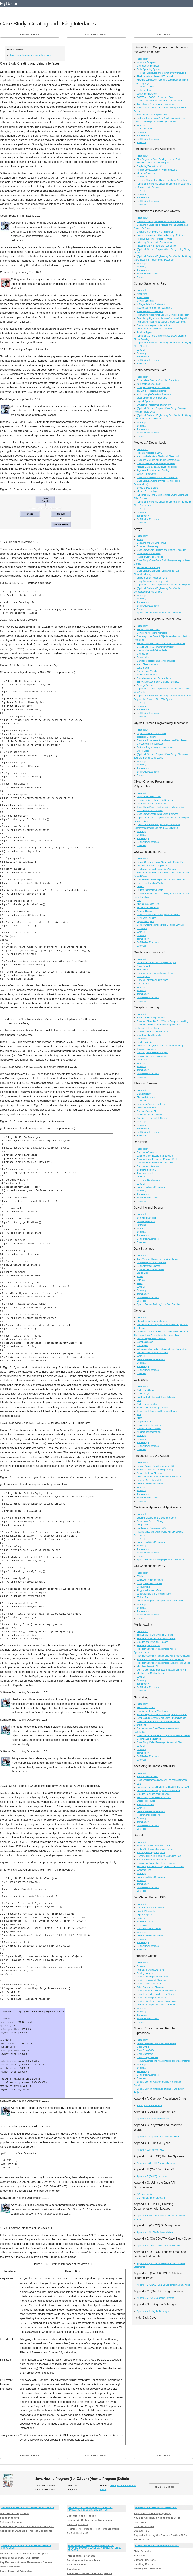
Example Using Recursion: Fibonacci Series (158, 1159)
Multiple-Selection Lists (148, 904)
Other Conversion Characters (151, 1987)
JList (139, 900)
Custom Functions (145, 2548)
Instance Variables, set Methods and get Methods (161, 235)
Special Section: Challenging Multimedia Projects (160, 1559)
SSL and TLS (141, 2519)
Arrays (140, 539)
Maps (139, 1418)
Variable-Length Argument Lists (152, 578)
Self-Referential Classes (148, 1266)
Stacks (140, 1276)
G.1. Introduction (145, 2194)
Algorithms (142, 294)
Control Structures (146, 301)
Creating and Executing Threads (152, 1642)
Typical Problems (10, 2554)
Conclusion (74, 2557)
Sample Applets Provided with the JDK (155, 1466)
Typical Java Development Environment (156, 104)
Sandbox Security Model (149, 1480)
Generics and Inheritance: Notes (152, 1352)
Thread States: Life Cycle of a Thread (155, 1635)
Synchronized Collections (149, 1425)
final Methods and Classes (150, 810)
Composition (143, 654)
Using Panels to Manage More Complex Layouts (160, 925)
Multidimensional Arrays (148, 567)
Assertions (142, 1059)
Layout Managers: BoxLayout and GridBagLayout (161, 1600)
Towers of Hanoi (145, 1173)
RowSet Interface (145, 1804)
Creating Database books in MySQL (154, 1794)
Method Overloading (147, 491)
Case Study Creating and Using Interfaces (30, 55)
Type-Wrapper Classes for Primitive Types (157, 1259)
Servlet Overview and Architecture (153, 1845)
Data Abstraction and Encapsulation (154, 678)
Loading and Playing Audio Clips (152, 1528)
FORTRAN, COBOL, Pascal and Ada (155, 97)
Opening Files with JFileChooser (152, 1118)
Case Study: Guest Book (149, 1928)
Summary (141, 132)
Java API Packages (146, 474)
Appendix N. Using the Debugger (153, 2311)
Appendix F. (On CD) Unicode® (152, 2176)
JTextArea (142, 928)
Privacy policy (184, 2568)
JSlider (140, 1576)
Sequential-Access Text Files (151, 1104)
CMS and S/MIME (144, 2514)
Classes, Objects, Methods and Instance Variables (161, 221)
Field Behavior (142, 2539)
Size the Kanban (77, 2552)
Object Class (143, 751)
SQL (139, 1783)
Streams (141, 1966)
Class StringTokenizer (147, 2057)
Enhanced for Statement (148, 553)
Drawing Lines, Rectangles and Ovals (155, 973)
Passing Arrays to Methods (150, 557)
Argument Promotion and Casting (153, 470)
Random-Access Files (147, 1111)
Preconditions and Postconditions (153, 1056)
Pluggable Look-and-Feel (149, 1590)
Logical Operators (145, 401)
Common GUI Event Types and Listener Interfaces (161, 879)
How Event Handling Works (150, 883)
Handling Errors (143, 2552)
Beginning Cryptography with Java (156, 2496)
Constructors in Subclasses (150, 744)
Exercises (141, 142)
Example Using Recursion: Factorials (155, 1156)
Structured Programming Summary (154, 405)
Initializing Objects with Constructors (154, 242)
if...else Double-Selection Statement (154, 308)
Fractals (141, 1176)
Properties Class (145, 1421)
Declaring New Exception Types (152, 1052)
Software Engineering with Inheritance (155, 747)
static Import (143, 668)
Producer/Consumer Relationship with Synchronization (163, 1656)
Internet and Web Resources (151, 1187)
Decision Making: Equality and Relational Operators (162, 180)
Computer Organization (148, 66)
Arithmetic (142, 176)
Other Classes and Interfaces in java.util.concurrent (161, 1670)
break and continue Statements (152, 398)
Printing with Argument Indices (151, 1997)
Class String (143, 2047)
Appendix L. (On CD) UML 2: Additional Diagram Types (163, 2285)
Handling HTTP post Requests (151, 1859)
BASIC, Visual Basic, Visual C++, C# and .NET (159, 100)
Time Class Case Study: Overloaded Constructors (161, 643)
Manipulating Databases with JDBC (154, 1797)
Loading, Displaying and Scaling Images (156, 1518)
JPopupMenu (143, 1587)
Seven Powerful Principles (16, 2559)
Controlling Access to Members (152, 633)
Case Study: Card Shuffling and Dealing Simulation (161, 550)
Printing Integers (145, 1973)
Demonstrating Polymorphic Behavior (155, 800)
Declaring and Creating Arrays (151, 543)
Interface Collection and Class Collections (157, 1397)
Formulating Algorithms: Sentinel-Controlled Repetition (163, 318)
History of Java (144, 90)
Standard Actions (145, 1921)
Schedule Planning (11, 2510)
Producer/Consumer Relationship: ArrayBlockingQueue (163, 1663)
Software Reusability (147, 674)
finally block (142, 1038)
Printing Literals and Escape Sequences (156, 2001)
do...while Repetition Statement (152, 391)
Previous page (29, 34)
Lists (139, 1400)
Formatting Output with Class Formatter (156, 2004)
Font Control (143, 969)
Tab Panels (140, 2543)
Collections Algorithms (147, 1404)
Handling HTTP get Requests (151, 1852)
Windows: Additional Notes (150, 1580)
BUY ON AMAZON (164, 2475)
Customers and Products (82, 2504)
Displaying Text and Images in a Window (156, 869)
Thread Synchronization (148, 1645)
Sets (139, 1414)
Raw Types (142, 1345)
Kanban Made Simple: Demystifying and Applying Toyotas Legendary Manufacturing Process (95, 2536)
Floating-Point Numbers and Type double (156, 246)
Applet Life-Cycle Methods (149, 1473)
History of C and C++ (147, 86)
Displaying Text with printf (149, 166)
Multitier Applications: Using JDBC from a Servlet (160, 1866)
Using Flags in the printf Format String (155, 1994)
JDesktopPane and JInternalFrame (154, 1594)
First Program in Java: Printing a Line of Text (158, 159)
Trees (139, 1283)
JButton (140, 886)
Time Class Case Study (148, 629)
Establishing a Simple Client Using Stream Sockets (161, 1718)
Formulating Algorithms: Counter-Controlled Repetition (163, 315)
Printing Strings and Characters (152, 1980)
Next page (163, 34)
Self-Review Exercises (148, 139)
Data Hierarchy (144, 1094)
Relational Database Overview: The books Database (162, 1780)
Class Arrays (143, 1393)
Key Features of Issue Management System (26, 2550)
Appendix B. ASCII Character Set (153, 2118)
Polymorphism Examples (149, 796)
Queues (141, 1280)
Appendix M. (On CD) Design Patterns (155, 2298)
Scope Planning (9, 2506)
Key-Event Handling (146, 918)
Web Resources (144, 128)
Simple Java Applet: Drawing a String (155, 1469)
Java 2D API (143, 983)
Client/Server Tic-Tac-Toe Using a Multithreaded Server (163, 1735)
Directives (142, 1925)
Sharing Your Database (147, 2556)
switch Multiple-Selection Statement (154, 394)
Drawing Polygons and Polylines (152, 980)
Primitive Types (144, 332)
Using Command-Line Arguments (153, 581)
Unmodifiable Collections (149, 1428)
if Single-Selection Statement (151, 304)
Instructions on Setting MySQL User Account (158, 1790)
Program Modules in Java (149, 453)
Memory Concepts (146, 173)
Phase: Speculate (77, 2512)
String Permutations (146, 1170)
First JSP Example (146, 1911)
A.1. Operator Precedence (149, 2105)
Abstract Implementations (149, 1432)
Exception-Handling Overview (151, 1017)
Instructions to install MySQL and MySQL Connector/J (163, 1787)
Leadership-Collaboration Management (90, 2508)
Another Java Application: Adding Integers (157, 170)
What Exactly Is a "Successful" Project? (24, 2541)
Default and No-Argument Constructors (155, 647)
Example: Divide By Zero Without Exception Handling (162, 1021)
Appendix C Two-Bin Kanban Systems (89, 2561)
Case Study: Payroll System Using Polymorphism (160, 807)
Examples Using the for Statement (153, 387)
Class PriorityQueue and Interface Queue (157, 1411)
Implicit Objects (144, 1914)
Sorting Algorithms (146, 1221)
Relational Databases (147, 1776)
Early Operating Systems (149, 69)
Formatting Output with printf (150, 1970)
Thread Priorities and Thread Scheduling (156, 1638)
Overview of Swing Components (152, 865)
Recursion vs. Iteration (148, 1166)
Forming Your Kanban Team (83, 2548)
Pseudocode (143, 297)
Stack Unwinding (145, 1042)
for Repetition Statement (148, 384)
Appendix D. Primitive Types (150, 2150)
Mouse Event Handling (148, 907)
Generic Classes (145, 1342)
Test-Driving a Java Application (152, 114)
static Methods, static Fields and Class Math (158, 456)
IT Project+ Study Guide (14, 2501)
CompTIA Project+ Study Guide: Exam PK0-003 (27, 2496)
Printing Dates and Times (149, 1983)
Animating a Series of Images (151, 1521)
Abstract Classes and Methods (152, 803)
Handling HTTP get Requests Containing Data (159, 1856)
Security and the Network (149, 1739)
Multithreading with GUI (148, 1666)
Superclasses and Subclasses (151, 733)
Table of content (96, 34)
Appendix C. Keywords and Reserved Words (158, 2136)
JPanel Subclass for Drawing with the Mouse (158, 914)
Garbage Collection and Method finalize (156, 661)
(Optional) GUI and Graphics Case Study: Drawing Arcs (163, 584)
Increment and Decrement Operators (154, 328)
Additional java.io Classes (149, 1114)
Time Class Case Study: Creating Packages (158, 682)
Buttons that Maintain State (150, 890)
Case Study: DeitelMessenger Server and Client (160, 1742)
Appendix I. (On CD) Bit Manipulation (155, 2232)
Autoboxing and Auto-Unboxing (152, 1262)
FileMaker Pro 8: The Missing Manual (157, 2534)
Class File (142, 1100)
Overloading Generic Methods (151, 1338)
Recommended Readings (149, 1815)
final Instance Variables (148, 671)
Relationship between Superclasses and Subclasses (162, 740)
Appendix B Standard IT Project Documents (26, 2519)
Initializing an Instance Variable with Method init (159, 1476)
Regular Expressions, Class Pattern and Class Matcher (163, 2061)
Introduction (142, 59)
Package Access (145, 685)
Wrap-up (141, 1228)
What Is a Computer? (147, 62)
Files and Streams (146, 1097)
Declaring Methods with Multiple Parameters (158, 460)
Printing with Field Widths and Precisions (156, 1990)
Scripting (141, 1918)
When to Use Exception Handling (153, 1031)
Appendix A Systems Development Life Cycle (27, 2514)
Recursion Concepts (147, 1152)
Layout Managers (145, 921)
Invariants (141, 1225)
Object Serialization (146, 1107)
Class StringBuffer (146, 2050)
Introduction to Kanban (81, 2544)
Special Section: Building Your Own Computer (159, 612)
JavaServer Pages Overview (150, 1907)
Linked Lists (142, 1273)
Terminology (143, 135)
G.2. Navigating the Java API (151, 2198)
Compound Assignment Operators (153, 325)
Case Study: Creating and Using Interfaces (157, 814)
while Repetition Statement (150, 311)
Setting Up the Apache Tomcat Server (155, 1849)
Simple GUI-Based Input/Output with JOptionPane (161, 862)
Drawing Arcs (143, 976)
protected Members (146, 737)
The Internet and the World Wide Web (155, 76)
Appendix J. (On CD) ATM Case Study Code (158, 2245)
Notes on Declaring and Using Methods (156, 463)
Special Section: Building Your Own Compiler (158, 1304)
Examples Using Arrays (148, 546)
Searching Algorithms (147, 1218)
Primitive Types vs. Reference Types (154, 239)
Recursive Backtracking (148, 1180)
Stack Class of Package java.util (152, 1407)
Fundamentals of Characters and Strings (156, 2043)
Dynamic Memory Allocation (150, 1269)
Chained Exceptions (146, 1049)
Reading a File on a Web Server (152, 1711)
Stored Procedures (146, 1801)
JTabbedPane (143, 1597)
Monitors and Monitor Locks (150, 1673)
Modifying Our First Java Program (153, 162)
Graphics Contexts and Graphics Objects (156, 962)
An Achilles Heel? (77, 2521)
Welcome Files (144, 1870)
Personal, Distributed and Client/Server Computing (161, 73)
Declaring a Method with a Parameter (155, 232)
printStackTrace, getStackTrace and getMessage (160, 1045)
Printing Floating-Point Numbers (152, 1976)
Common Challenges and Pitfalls (19, 2546)
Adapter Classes (145, 911)
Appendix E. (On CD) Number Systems (156, 2163)
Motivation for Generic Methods (152, 1321)
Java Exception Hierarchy (149, 1035)
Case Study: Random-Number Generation (157, 477)
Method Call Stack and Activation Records (157, 467)
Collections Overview (147, 1390)
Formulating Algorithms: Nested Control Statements (161, 322)
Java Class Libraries (147, 94)
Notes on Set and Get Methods (152, 650)
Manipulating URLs (146, 1707)
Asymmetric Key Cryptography (152, 2501)
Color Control (143, 966)
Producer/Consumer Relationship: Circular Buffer (160, 1659)
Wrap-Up (141, 125)
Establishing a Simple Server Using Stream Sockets (162, 1714)
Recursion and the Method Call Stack (155, 1162)
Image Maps (143, 1524)
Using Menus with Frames (149, 1583)
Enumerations (143, 657)
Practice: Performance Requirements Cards (93, 2517)
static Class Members (147, 664)
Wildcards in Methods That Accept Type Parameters (162, 1349)
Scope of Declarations (147, 488)
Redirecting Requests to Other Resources (157, 1863)
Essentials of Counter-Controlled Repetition (158, 380)
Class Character (145, 2054)
